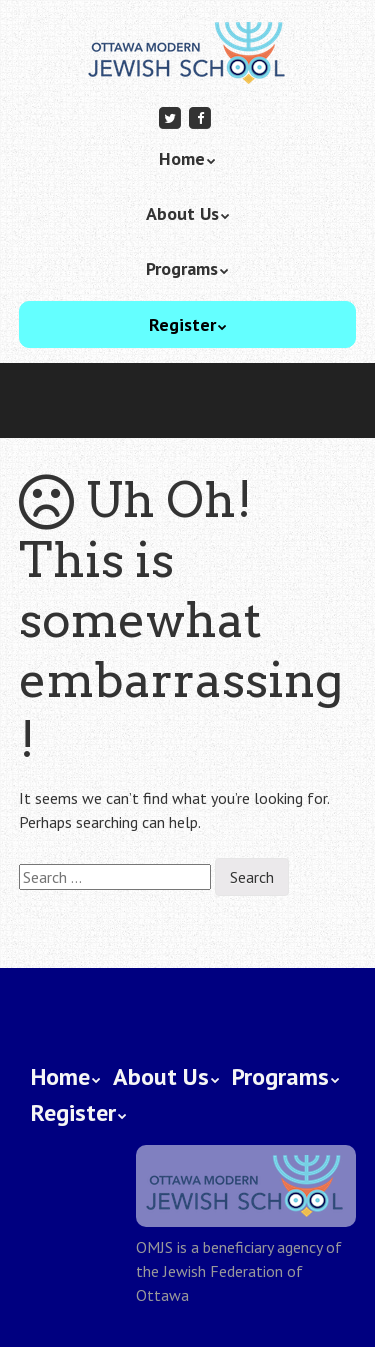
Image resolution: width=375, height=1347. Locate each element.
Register (182, 324)
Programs (182, 268)
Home (182, 158)
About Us (182, 213)
